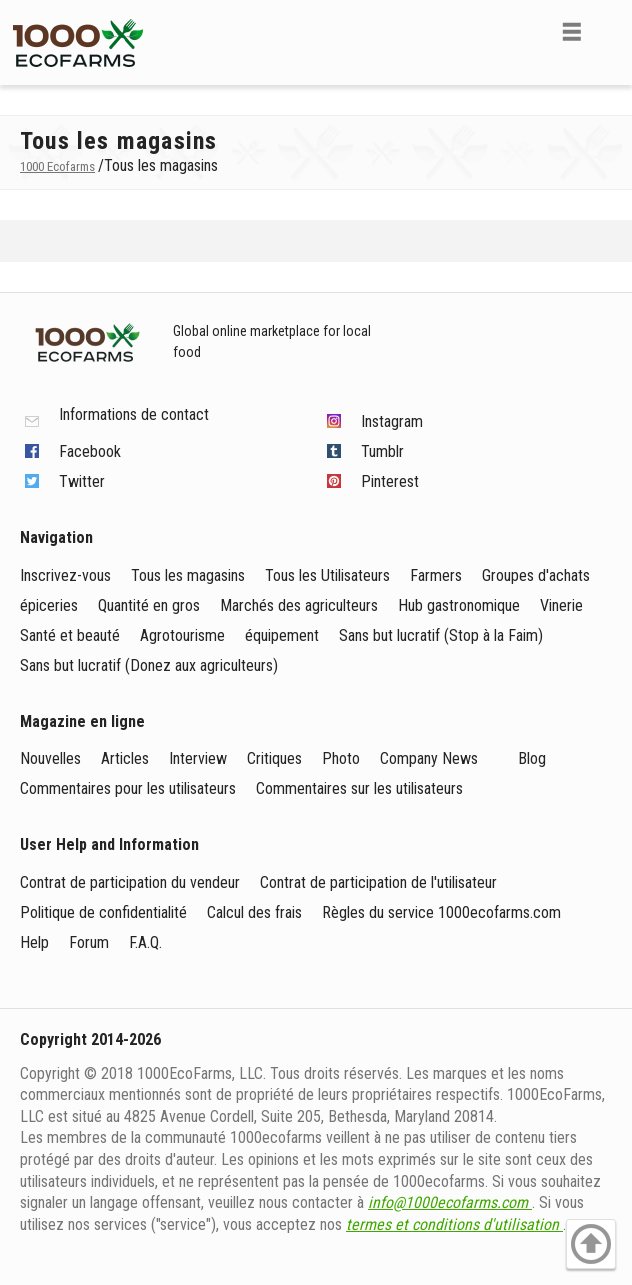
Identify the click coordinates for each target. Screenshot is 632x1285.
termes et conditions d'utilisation (454, 1224)
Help (34, 942)
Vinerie (561, 605)
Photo (341, 758)
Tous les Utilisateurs (327, 575)
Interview (198, 758)
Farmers (436, 575)
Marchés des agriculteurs (299, 605)
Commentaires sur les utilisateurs (359, 788)
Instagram (392, 421)
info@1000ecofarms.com (450, 1202)
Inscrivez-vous (65, 575)
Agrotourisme (182, 635)
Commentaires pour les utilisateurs (128, 788)
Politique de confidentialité (103, 912)
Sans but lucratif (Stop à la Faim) (441, 635)
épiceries (49, 605)
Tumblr (382, 451)
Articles (125, 758)
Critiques (274, 758)
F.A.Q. (145, 942)
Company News (429, 758)
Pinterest (390, 481)
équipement (282, 635)
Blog (532, 758)
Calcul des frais (254, 912)
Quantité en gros (149, 605)
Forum (89, 942)
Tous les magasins (188, 575)
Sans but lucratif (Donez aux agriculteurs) (149, 665)
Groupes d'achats (536, 575)
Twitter (82, 481)
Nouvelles (50, 758)
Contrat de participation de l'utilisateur (378, 882)
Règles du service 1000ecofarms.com (441, 912)
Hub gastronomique (459, 605)
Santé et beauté (70, 635)
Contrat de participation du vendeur (130, 882)
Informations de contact (134, 415)
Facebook (90, 451)
